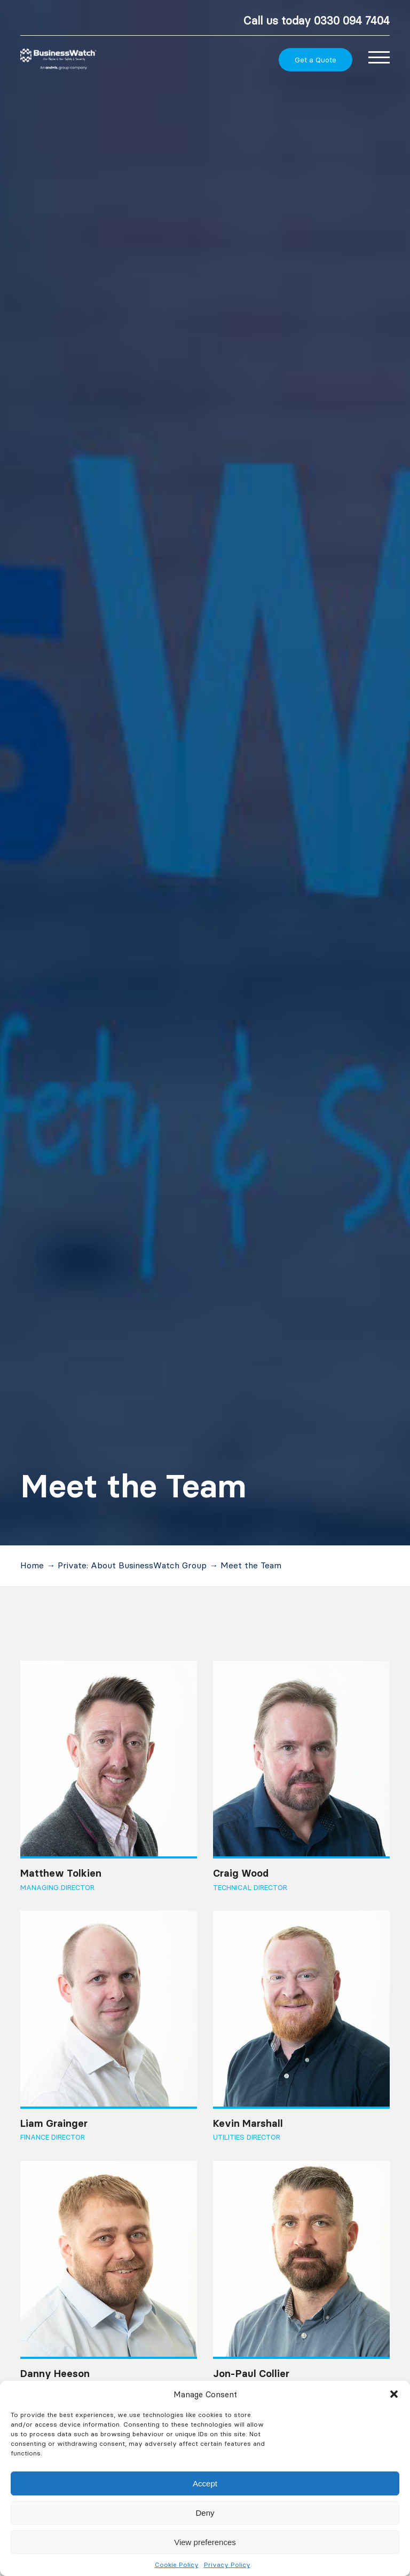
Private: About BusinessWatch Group (132, 1565)
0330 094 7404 (352, 20)
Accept (205, 2483)
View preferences (205, 2542)
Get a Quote (315, 60)
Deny (204, 2512)
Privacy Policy (227, 2565)
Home (32, 1565)
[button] (394, 2394)
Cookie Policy (177, 2565)
